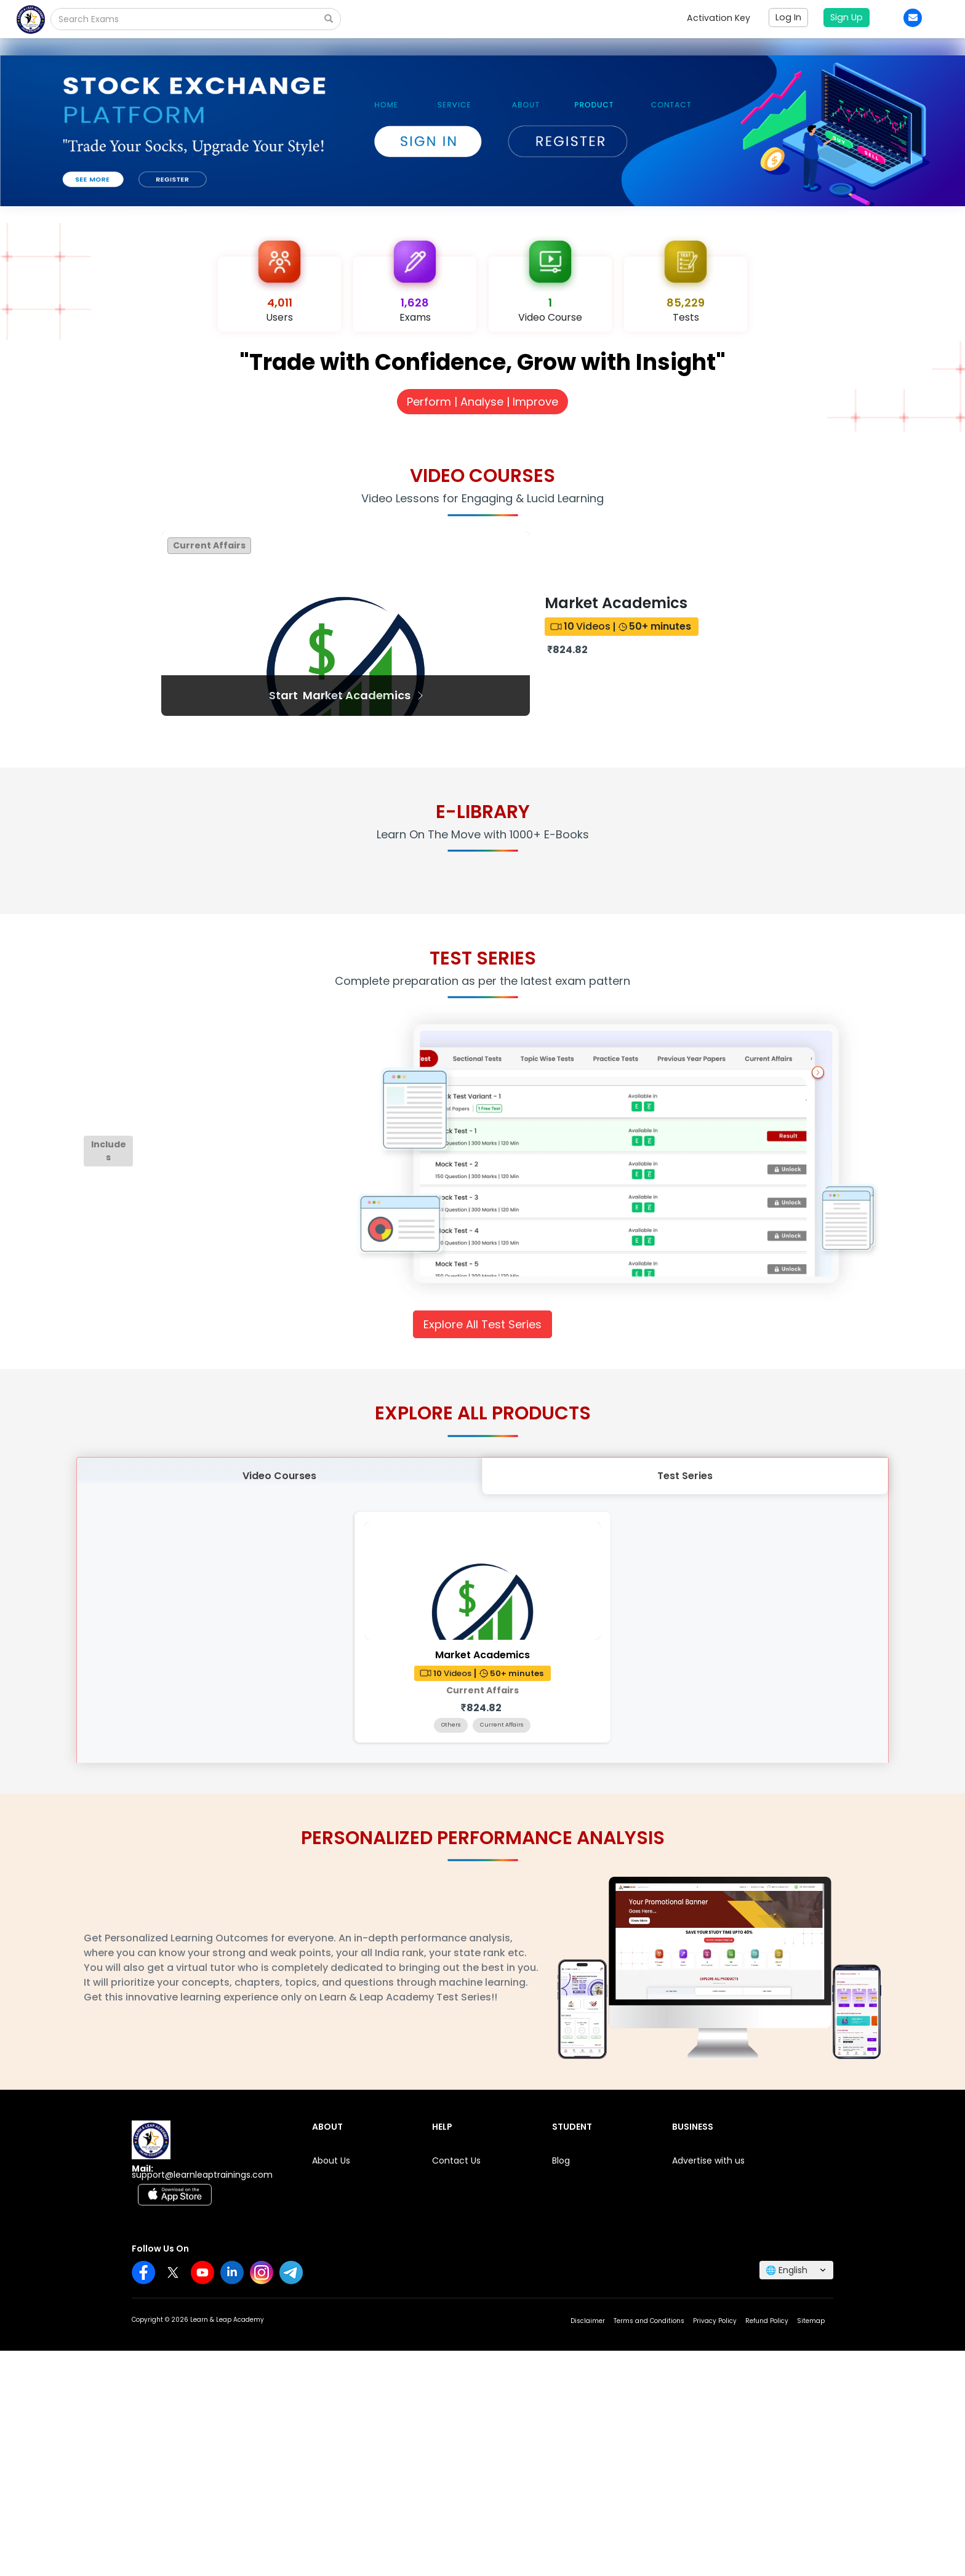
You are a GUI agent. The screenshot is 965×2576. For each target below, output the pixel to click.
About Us (331, 2160)
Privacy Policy (715, 2320)
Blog (561, 2160)
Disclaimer (588, 2320)
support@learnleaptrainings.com (202, 2175)
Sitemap (811, 2320)
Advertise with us (708, 2160)
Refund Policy (766, 2320)
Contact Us (456, 2160)
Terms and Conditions (649, 2320)
